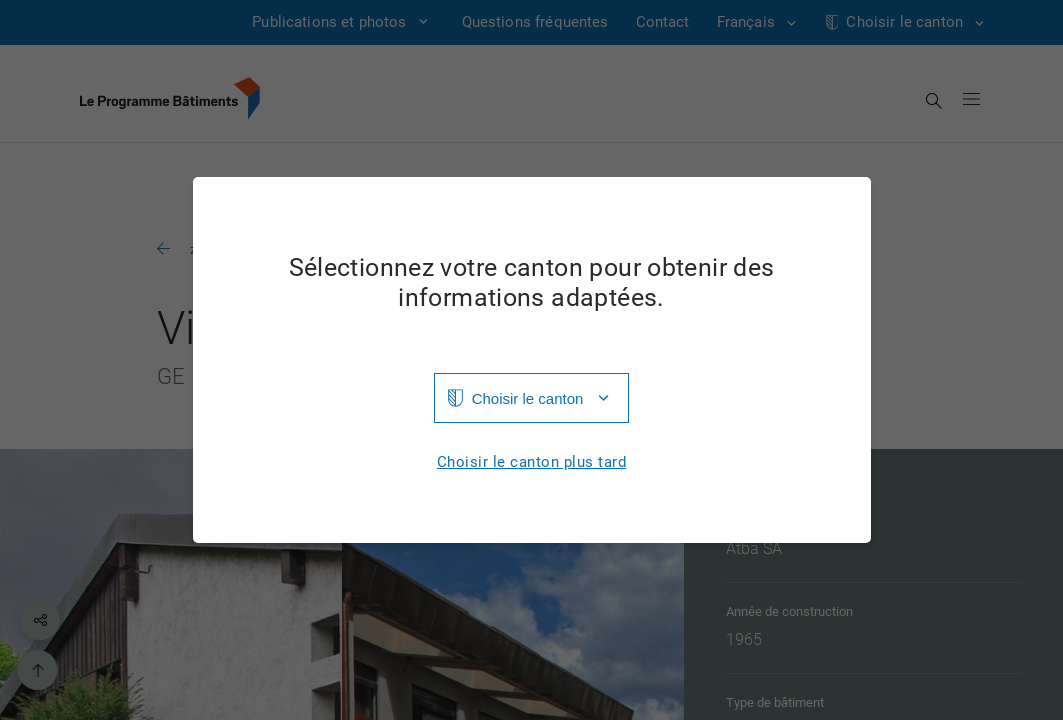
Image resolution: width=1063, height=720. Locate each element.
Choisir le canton (528, 398)
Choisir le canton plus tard (532, 462)
